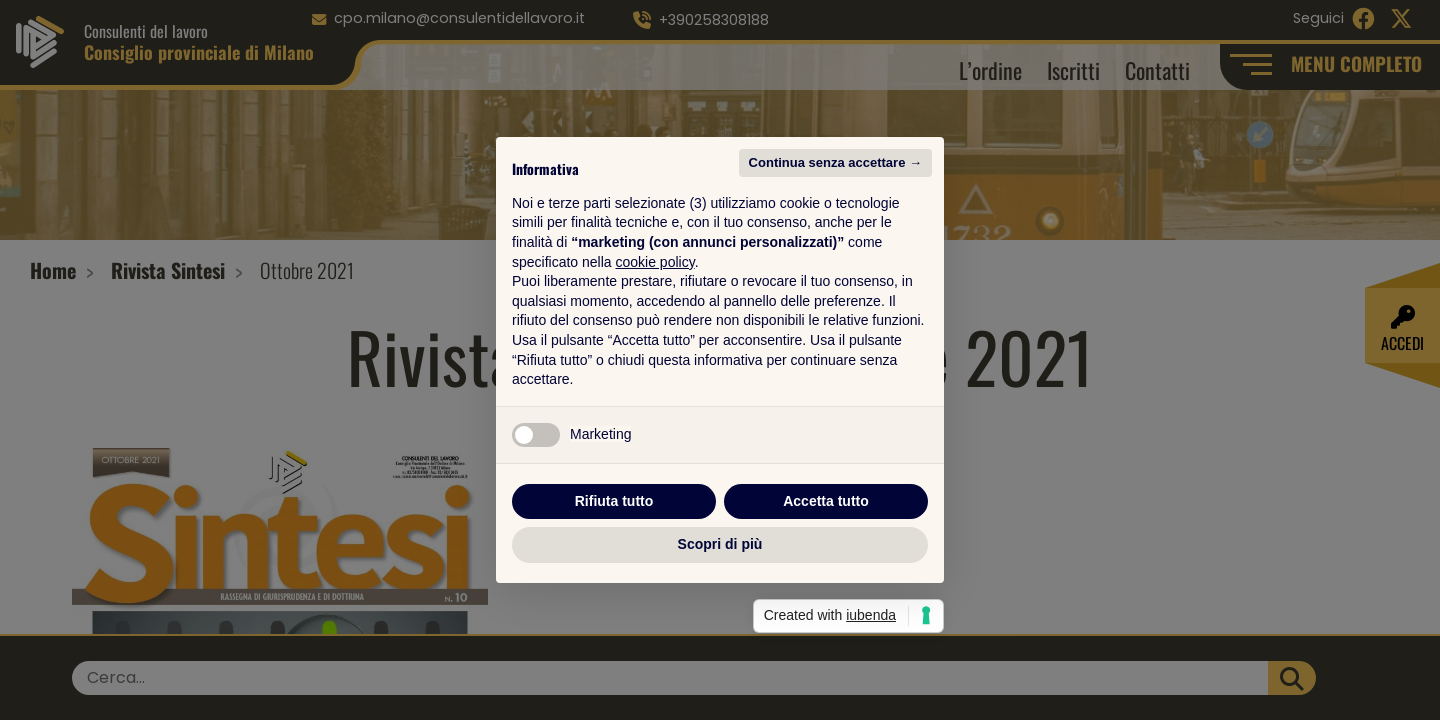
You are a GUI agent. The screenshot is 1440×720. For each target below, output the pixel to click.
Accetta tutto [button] (826, 501)
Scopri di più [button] (720, 544)
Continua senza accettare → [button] (835, 162)
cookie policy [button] (655, 262)
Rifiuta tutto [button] (614, 501)
